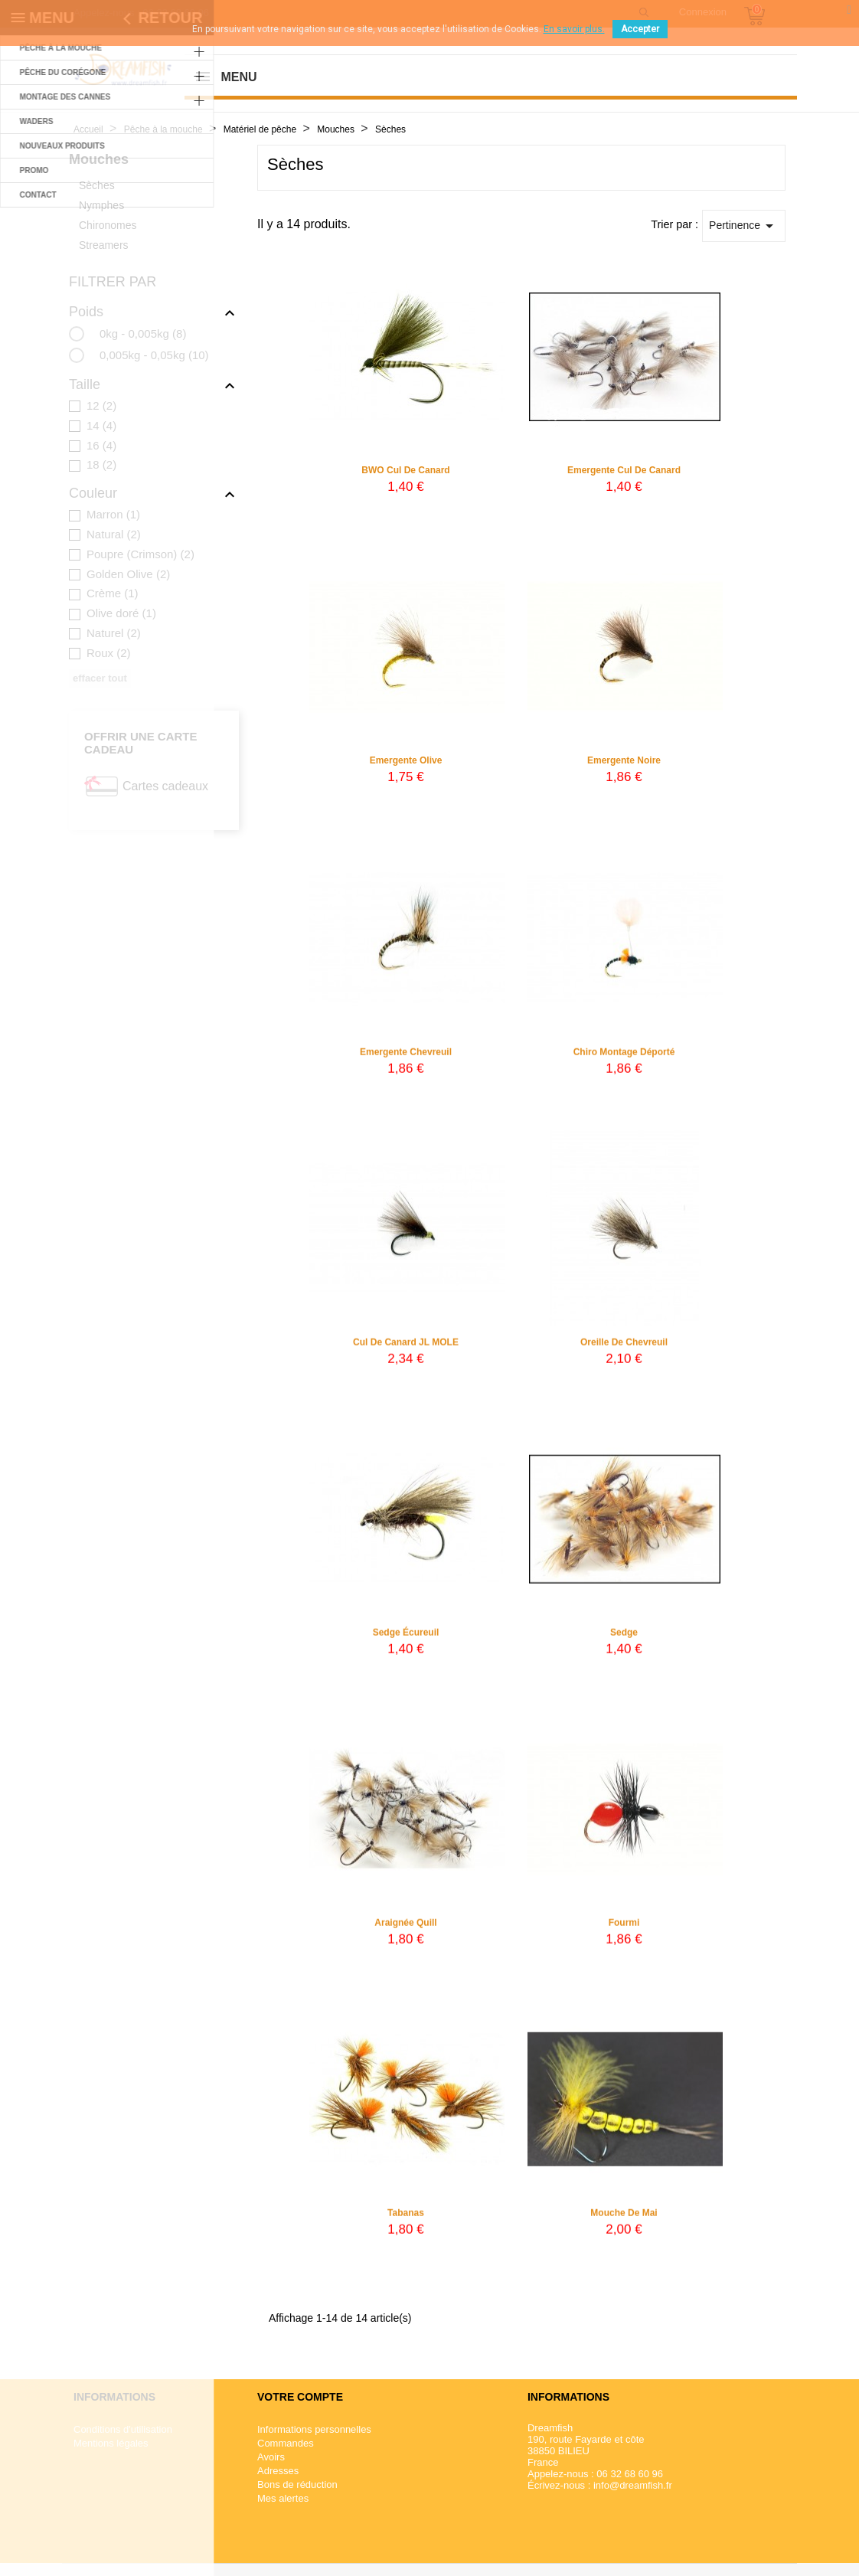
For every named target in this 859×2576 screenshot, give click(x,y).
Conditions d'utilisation (122, 2429)
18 (101, 464)
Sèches (97, 185)
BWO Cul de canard (405, 470)
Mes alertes (283, 2498)
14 (101, 425)
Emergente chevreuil (406, 1062)
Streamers (104, 245)
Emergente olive (406, 760)
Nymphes (101, 205)
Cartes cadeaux (165, 786)
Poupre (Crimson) (140, 554)
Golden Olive (128, 573)
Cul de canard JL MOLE (406, 1352)
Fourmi (624, 1932)
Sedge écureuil (406, 1642)
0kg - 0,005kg (143, 333)
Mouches (99, 159)
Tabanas (405, 2223)
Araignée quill (405, 1932)
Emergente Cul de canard (624, 470)
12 (101, 405)
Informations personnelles (314, 2429)
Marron (113, 514)
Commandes (285, 2443)
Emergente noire (624, 760)
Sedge (624, 1642)
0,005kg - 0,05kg (154, 354)
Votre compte (300, 2397)
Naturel (114, 632)
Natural (114, 534)
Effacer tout (100, 678)
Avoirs (271, 2457)
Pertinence (744, 226)
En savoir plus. (574, 29)
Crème (113, 593)
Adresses (278, 2470)
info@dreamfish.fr (632, 2485)
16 (101, 445)
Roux (109, 652)
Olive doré (121, 612)
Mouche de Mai (623, 2223)
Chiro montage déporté (624, 1062)
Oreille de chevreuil (624, 1352)
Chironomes (107, 225)
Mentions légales (111, 2443)
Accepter (640, 29)
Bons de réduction (297, 2484)
